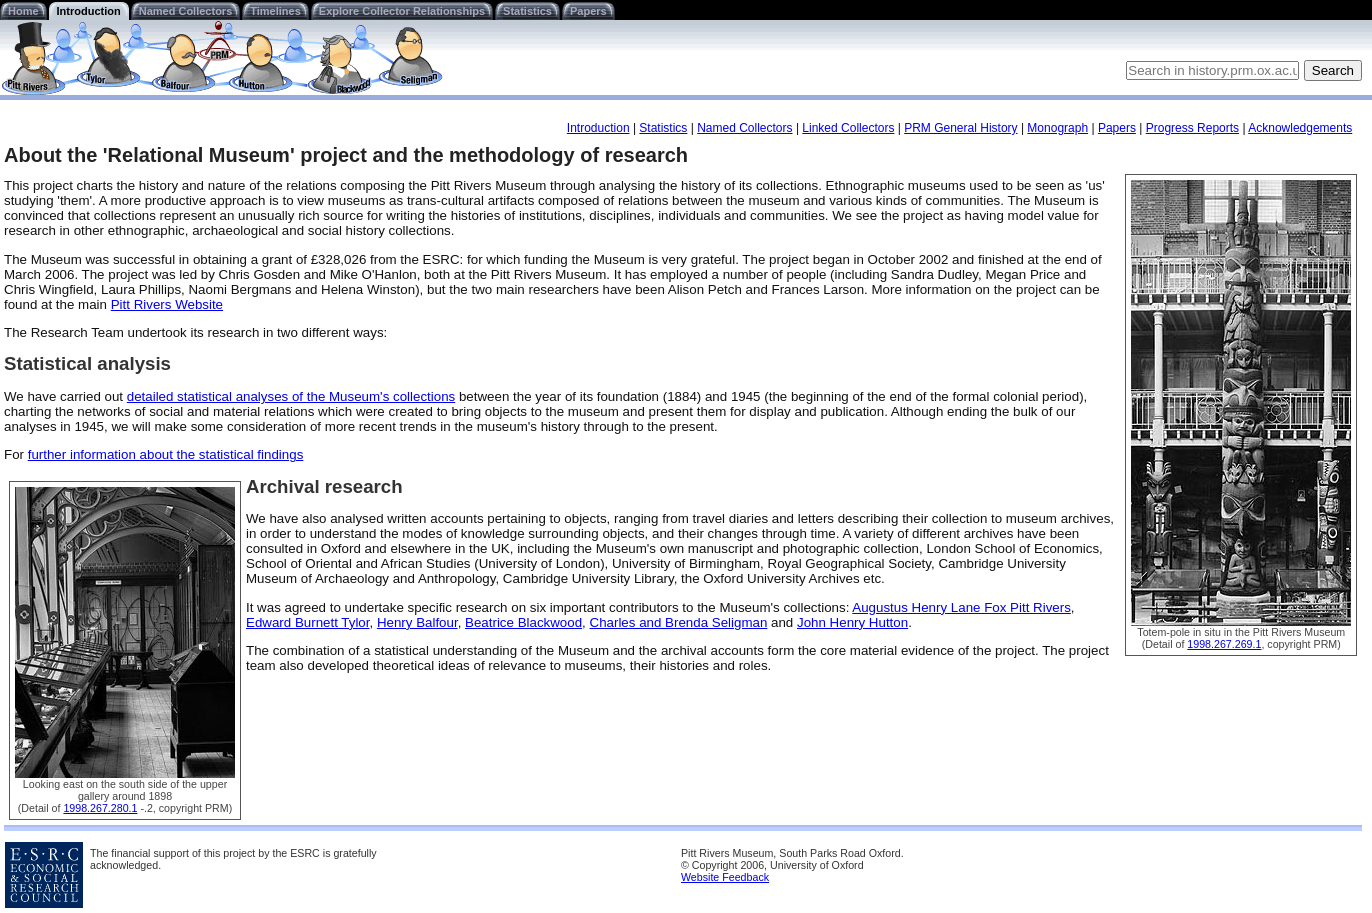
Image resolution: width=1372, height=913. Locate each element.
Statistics (527, 11)
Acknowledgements (1300, 128)
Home (23, 11)
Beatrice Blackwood (523, 622)
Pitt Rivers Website (167, 304)
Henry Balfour (417, 622)
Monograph (1057, 128)
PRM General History (960, 128)
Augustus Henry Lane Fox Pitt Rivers (961, 607)
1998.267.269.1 (1224, 644)
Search (1333, 70)
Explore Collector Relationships (402, 11)
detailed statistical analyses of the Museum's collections (291, 396)
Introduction (89, 11)
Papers (588, 11)
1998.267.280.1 (100, 808)
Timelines (275, 11)
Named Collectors (186, 11)
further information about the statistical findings (166, 454)
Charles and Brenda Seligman (679, 622)
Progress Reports (1192, 128)
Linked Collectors (848, 128)
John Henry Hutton (852, 622)
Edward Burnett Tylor (307, 622)
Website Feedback (725, 877)
